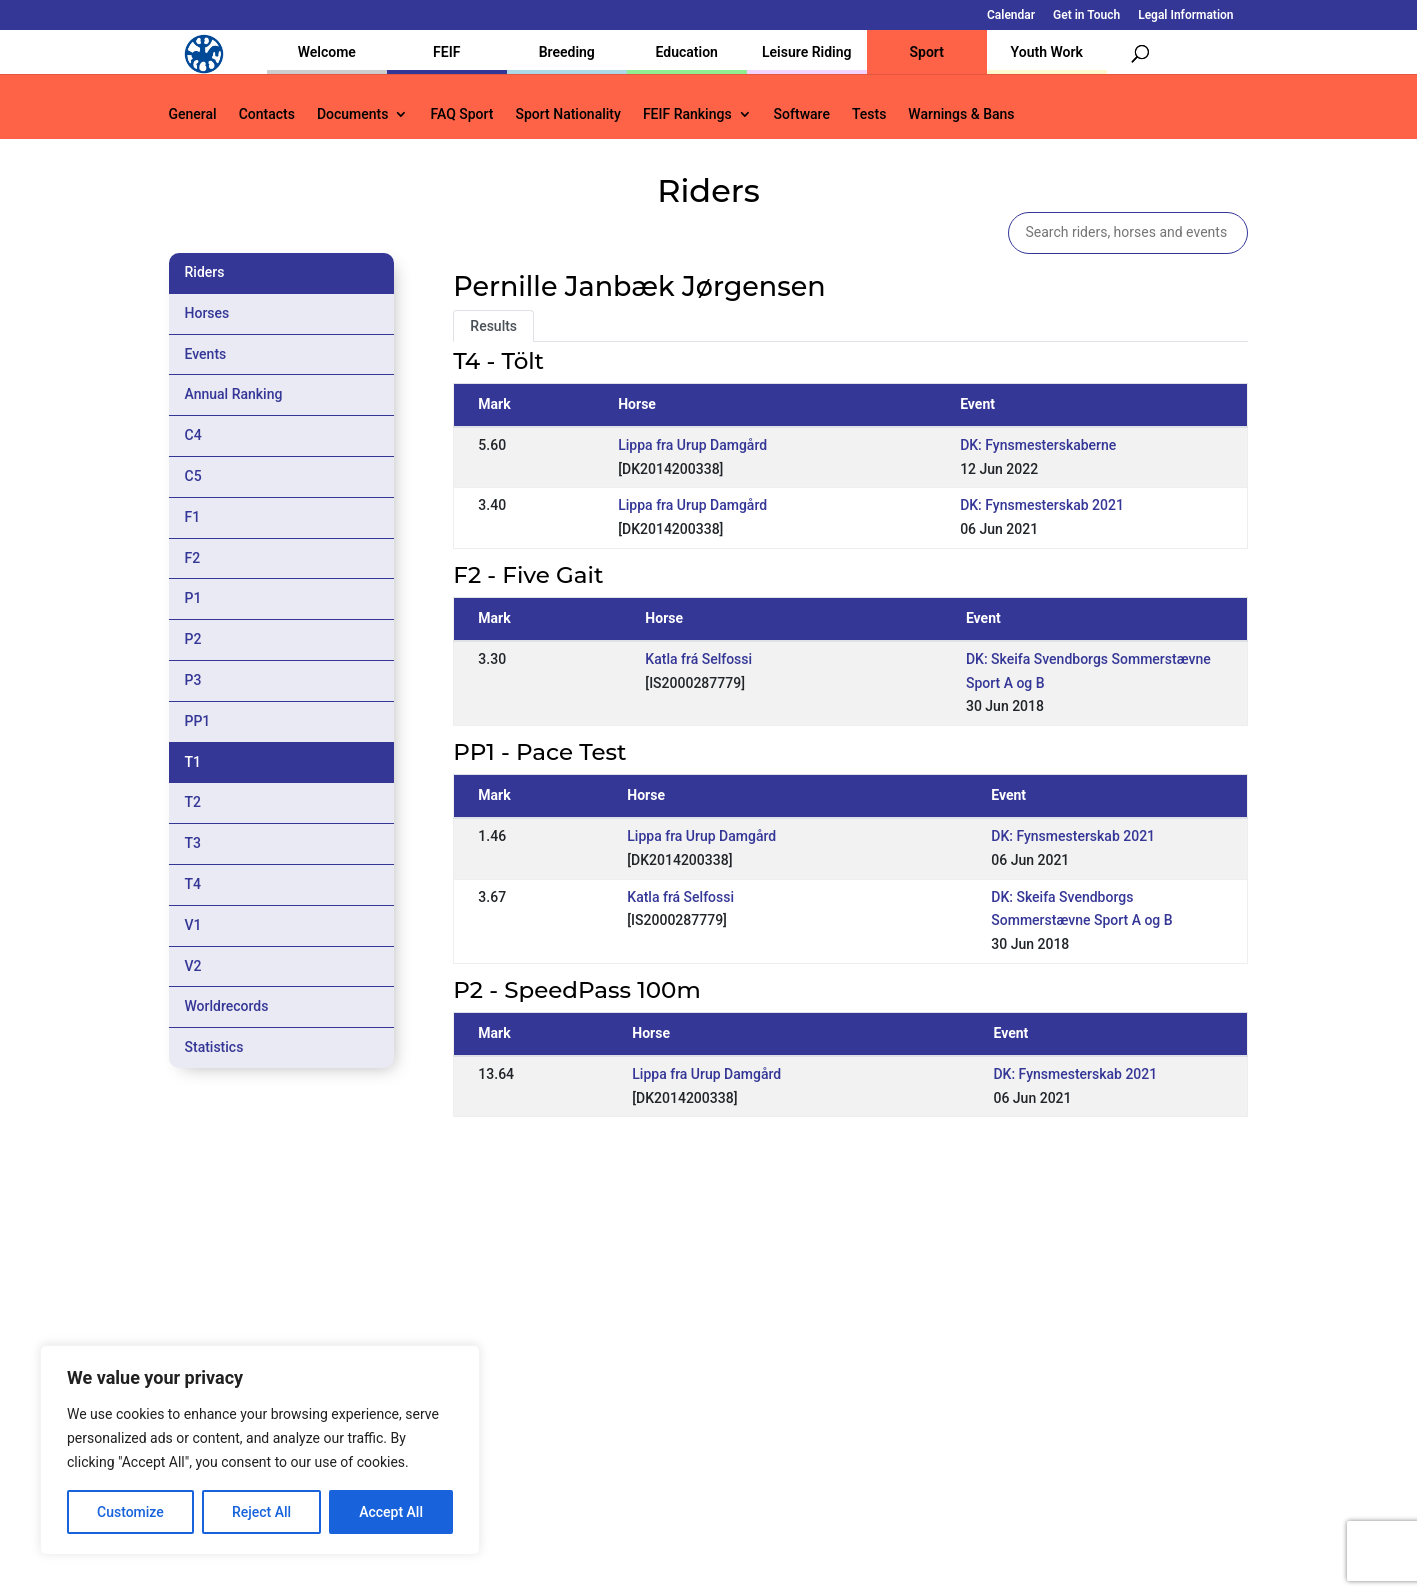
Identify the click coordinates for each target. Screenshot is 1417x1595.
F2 (193, 558)
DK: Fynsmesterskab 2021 (1042, 505)
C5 (193, 476)
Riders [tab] (205, 272)
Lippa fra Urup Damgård (692, 445)
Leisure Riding (807, 52)
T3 (193, 843)
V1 (193, 925)
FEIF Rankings (687, 114)
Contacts (267, 114)
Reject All (261, 1512)
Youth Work (1047, 52)
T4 (193, 884)
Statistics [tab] (214, 1047)
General (193, 114)
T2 (193, 802)
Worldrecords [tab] (227, 1006)
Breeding (567, 52)
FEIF (446, 52)
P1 (193, 598)
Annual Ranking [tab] (234, 394)
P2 (193, 639)
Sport (927, 52)
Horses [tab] (207, 313)
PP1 (198, 721)
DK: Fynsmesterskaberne (1038, 445)
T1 (193, 762)
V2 (193, 966)
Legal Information (1185, 15)
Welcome (327, 52)
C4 (193, 435)
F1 (193, 517)
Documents (353, 114)
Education (687, 52)
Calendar (1011, 15)
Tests (869, 114)
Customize (130, 1512)
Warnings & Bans (961, 114)
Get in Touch (1086, 15)
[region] (260, 1450)
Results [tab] (493, 326)
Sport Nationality (568, 114)
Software (802, 114)
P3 (193, 680)
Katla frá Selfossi (698, 659)
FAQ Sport (461, 114)
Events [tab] (206, 354)
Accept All (391, 1512)
